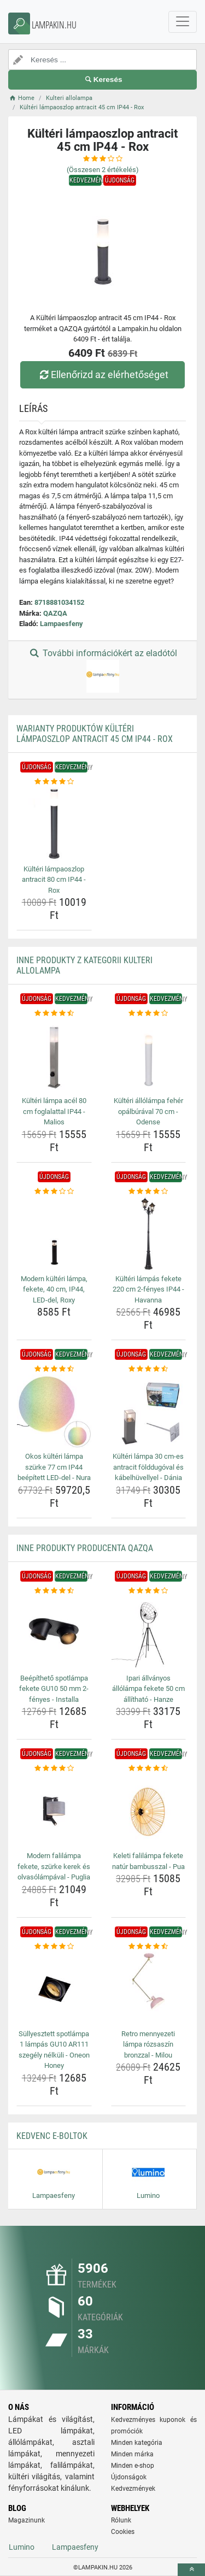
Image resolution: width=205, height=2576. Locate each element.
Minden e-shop (132, 2465)
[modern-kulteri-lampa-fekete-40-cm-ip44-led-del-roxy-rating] (54, 1191)
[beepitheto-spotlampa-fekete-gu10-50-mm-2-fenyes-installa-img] (54, 1633)
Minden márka (132, 2454)
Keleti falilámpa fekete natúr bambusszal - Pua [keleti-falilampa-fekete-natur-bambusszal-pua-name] (148, 1861)
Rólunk (121, 2520)
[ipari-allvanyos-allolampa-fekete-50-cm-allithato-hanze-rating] (149, 1590)
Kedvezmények (133, 2488)
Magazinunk (26, 2520)
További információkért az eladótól (102, 670)
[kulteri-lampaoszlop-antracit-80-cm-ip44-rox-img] (54, 824)
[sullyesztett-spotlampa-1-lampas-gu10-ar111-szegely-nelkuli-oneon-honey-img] (54, 1989)
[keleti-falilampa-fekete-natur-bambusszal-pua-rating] (149, 1768)
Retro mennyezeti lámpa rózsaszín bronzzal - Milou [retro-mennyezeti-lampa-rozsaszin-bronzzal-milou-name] (148, 2044)
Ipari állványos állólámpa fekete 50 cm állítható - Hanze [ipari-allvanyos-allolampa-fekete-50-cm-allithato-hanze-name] (148, 1688)
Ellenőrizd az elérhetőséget (102, 374)
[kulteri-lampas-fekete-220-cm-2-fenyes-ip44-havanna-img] (149, 1233)
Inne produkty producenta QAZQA (84, 1548)
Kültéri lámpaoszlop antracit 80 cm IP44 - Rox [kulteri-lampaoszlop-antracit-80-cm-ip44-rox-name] (54, 879)
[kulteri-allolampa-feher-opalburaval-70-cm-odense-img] (149, 1056)
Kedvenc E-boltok (51, 2136)
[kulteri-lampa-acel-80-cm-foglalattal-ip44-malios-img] (54, 1056)
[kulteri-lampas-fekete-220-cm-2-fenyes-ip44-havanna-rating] (149, 1191)
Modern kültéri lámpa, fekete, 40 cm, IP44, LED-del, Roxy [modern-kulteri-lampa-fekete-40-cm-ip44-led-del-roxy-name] (54, 1289)
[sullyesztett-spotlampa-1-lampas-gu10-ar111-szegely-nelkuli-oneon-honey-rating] (54, 1946)
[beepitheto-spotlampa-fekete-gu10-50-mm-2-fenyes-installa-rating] (54, 1590)
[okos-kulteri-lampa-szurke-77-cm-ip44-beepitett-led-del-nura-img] (54, 1412)
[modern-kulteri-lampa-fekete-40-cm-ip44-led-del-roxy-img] (54, 1233)
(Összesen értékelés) (103, 170)
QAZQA (55, 613)
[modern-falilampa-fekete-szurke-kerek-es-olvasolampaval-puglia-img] (54, 1811)
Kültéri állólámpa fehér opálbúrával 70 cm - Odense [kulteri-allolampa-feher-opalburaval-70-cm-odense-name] (148, 1111)
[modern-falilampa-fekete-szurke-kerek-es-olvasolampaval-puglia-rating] (54, 1768)
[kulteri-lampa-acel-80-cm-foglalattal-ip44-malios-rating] (54, 1013)
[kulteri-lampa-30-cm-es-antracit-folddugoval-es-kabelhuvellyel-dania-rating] (149, 1369)
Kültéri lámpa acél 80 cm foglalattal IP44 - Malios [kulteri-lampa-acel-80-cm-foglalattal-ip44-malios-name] (54, 1111)
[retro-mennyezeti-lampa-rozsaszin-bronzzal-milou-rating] (149, 1946)
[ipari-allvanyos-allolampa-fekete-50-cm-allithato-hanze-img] (149, 1633)
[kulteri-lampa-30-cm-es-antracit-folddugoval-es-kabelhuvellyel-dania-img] (149, 1412)
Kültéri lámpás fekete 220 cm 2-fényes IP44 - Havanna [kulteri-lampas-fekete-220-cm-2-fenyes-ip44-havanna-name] (148, 1289)
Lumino (21, 2547)
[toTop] (191, 2569)
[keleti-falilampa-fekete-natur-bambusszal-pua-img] (149, 1811)
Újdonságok (129, 2477)
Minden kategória (136, 2443)
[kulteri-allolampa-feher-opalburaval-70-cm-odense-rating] (149, 1013)
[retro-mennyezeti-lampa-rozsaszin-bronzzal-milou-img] (149, 1989)
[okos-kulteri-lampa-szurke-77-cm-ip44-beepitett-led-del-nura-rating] (54, 1369)
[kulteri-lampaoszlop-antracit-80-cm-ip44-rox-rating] (54, 781)
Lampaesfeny (61, 624)
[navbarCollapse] (182, 22)
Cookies (122, 2532)
